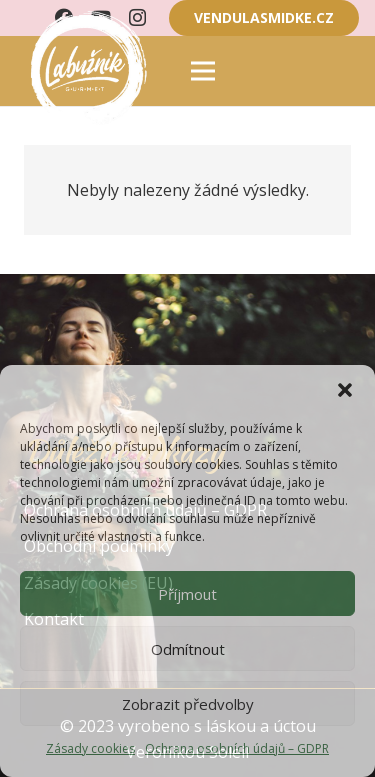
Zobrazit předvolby (188, 704)
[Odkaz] (86, 71)
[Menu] (203, 71)
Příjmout (187, 594)
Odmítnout (188, 649)
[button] (345, 390)
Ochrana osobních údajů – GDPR (237, 748)
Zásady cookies (90, 748)
